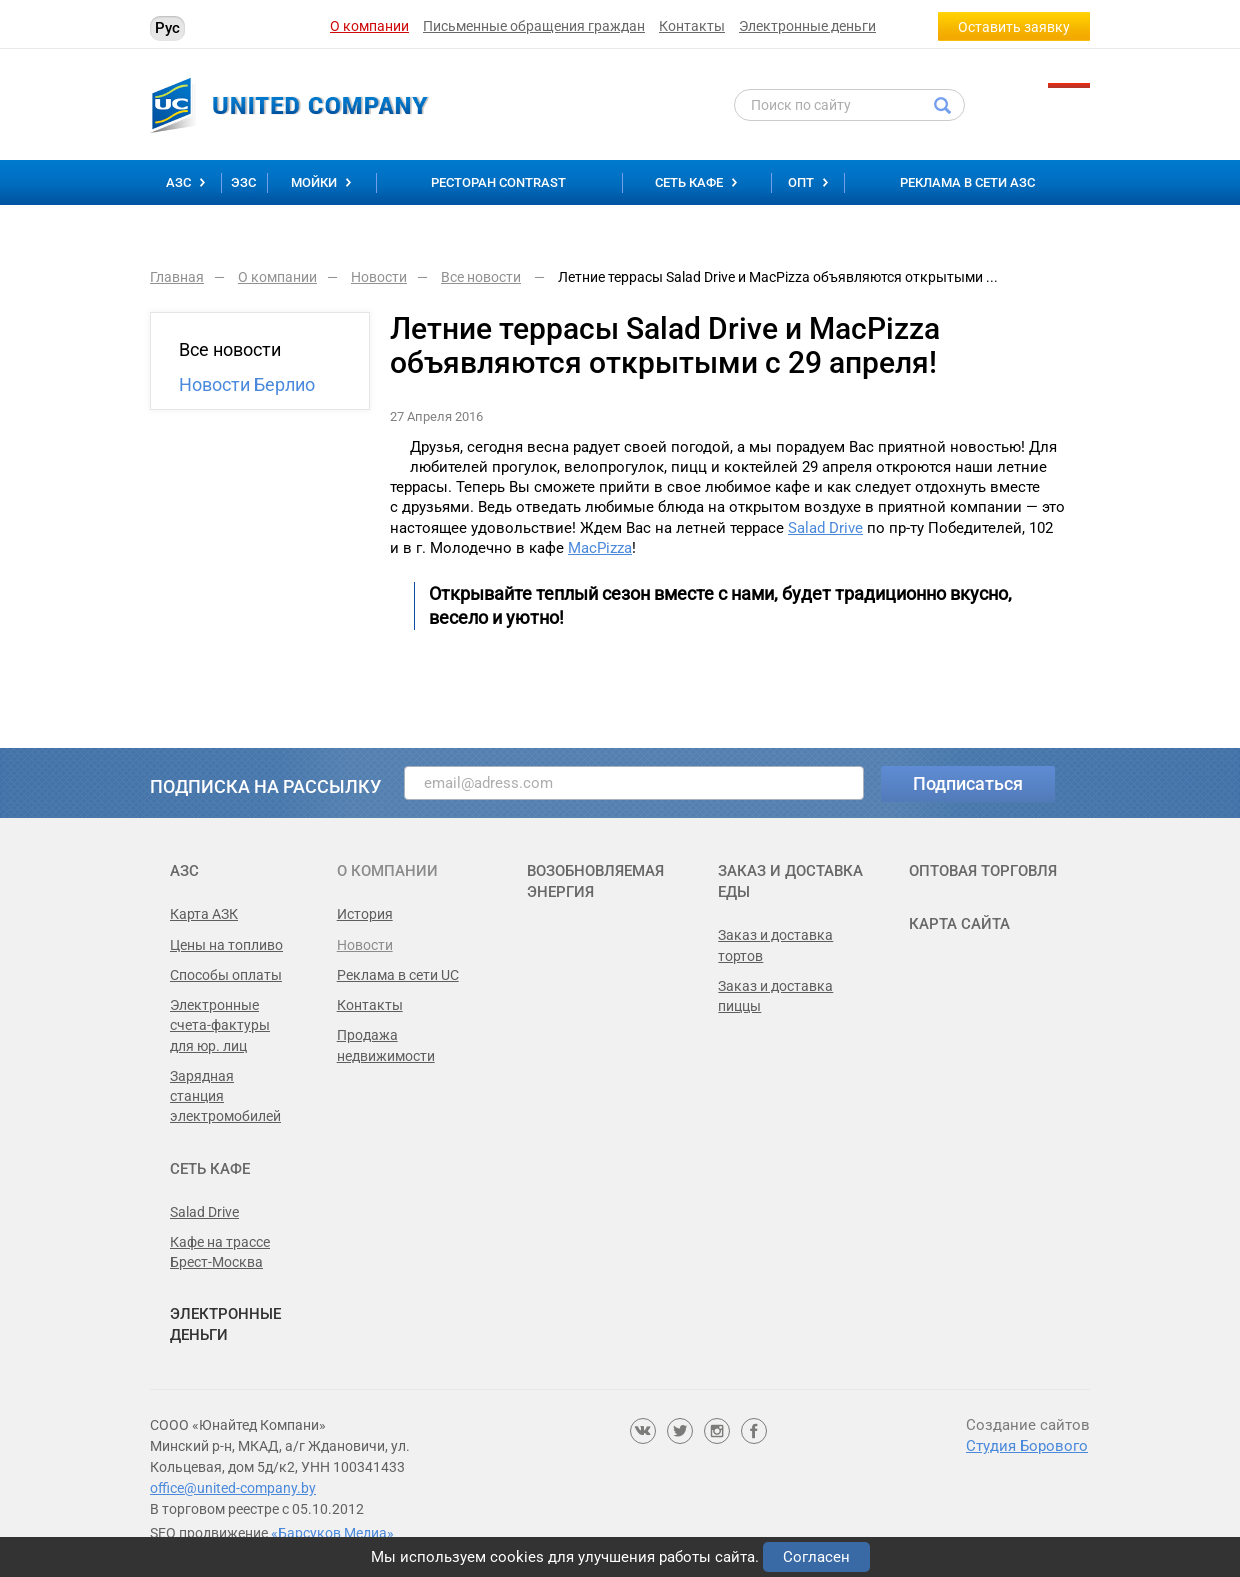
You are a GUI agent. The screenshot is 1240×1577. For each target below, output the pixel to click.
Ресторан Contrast (498, 182)
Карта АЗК (204, 914)
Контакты (692, 26)
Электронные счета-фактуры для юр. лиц (220, 1025)
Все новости (230, 349)
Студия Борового (1027, 1446)
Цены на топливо (226, 945)
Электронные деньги (807, 26)
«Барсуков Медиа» (332, 1533)
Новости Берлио (247, 384)
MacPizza (600, 548)
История (365, 914)
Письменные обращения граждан (534, 26)
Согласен (816, 1557)
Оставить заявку (1014, 27)
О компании (369, 26)
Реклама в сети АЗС (967, 182)
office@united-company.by (233, 1488)
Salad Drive (825, 528)
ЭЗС (243, 182)
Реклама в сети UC (398, 975)
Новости (365, 945)
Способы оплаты (226, 975)
